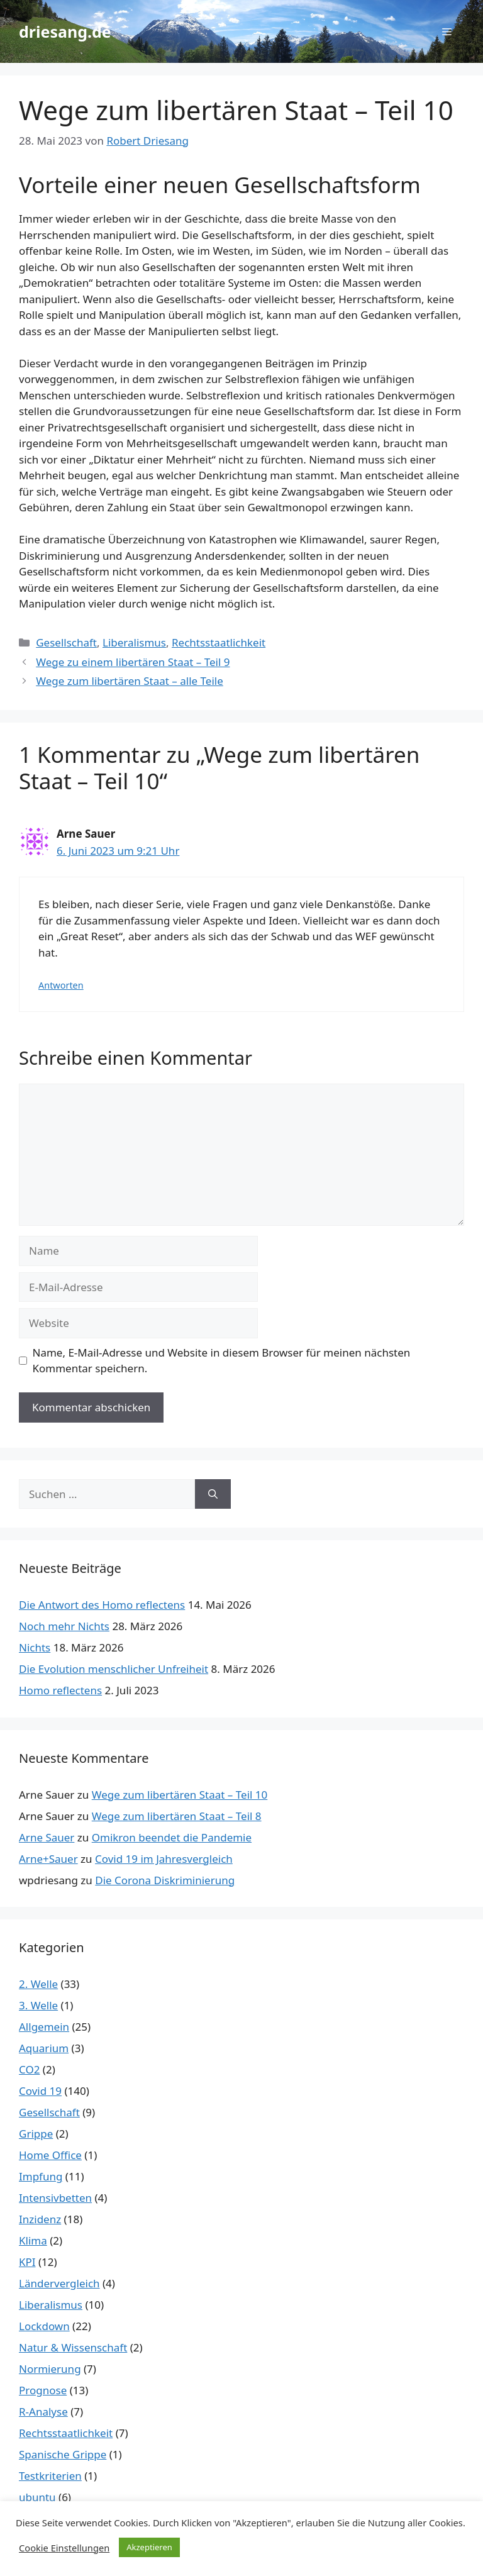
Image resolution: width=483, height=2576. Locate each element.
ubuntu (37, 2497)
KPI (27, 2262)
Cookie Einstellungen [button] (64, 2547)
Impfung (40, 2176)
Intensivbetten (55, 2197)
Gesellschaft (66, 642)
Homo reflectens (60, 1690)
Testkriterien (50, 2475)
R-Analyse (43, 2411)
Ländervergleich (59, 2283)
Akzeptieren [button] (149, 2547)
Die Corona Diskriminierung (165, 1880)
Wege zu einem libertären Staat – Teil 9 (133, 662)
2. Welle (38, 1984)
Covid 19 (40, 2091)
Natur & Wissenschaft (73, 2347)
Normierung (50, 2369)
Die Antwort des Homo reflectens (102, 1604)
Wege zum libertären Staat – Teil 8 (177, 1816)
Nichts (34, 1647)
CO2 (29, 2069)
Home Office (50, 2155)
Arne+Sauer (48, 1859)
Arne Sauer (46, 1837)
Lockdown (44, 2326)
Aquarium (44, 2048)
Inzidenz (40, 2219)
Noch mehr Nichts (64, 1626)
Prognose (43, 2390)
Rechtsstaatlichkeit (218, 642)
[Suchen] (213, 1494)
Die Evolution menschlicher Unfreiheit (113, 1669)
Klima (33, 2240)
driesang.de (65, 31)
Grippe (36, 2133)
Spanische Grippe (62, 2454)
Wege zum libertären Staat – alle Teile (129, 681)
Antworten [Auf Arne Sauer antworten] (61, 985)
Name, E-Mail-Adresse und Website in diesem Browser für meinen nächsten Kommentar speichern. (222, 1360)
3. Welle (38, 2005)
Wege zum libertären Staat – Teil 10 (180, 1794)
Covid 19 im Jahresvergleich (164, 1859)
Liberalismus (134, 642)
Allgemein (44, 2026)
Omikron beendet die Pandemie (172, 1837)
